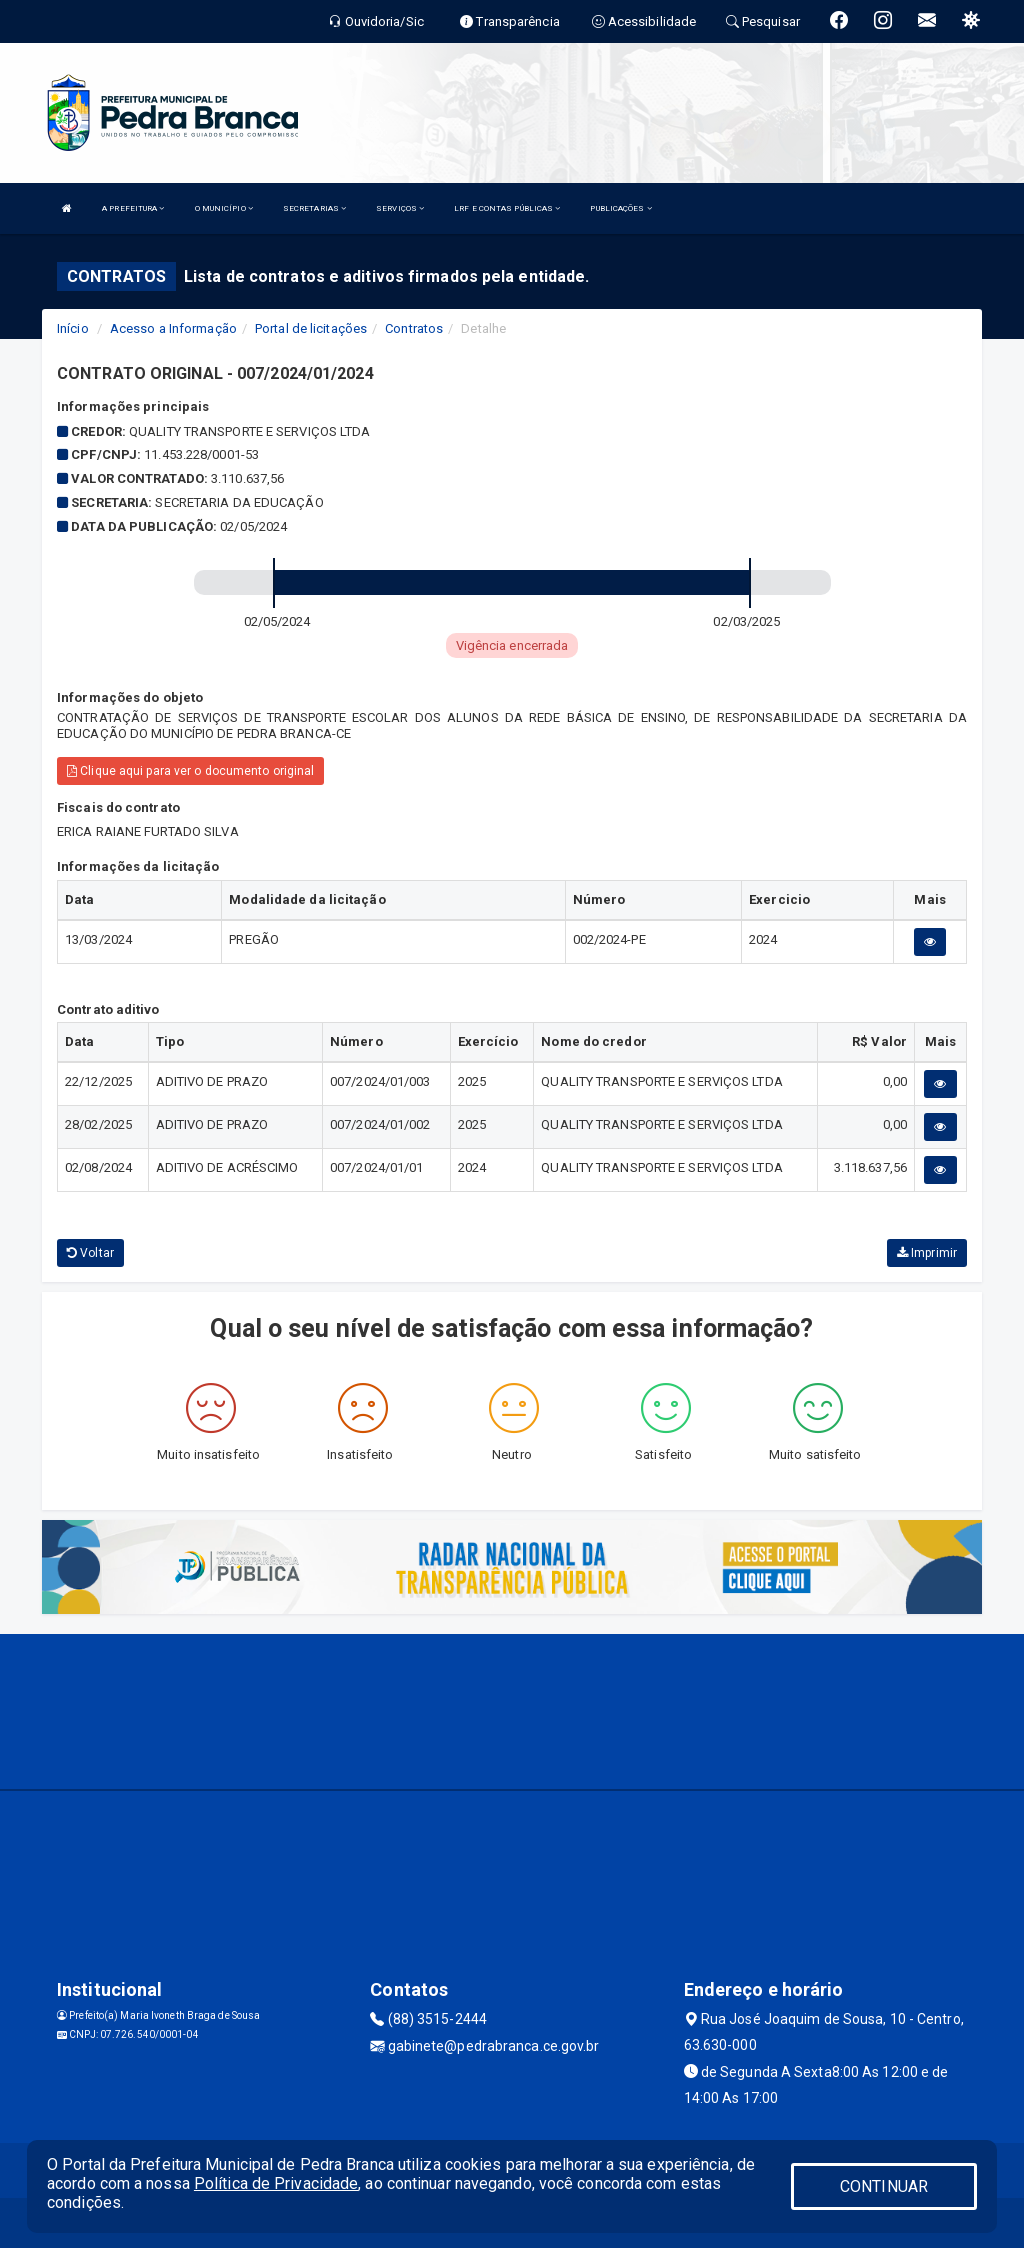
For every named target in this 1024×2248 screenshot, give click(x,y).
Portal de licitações (311, 328)
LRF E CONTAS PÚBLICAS (507, 208)
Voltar (90, 1253)
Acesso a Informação (173, 328)
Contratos (414, 328)
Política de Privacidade (276, 2183)
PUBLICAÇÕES (620, 208)
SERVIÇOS (400, 208)
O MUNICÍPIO (224, 208)
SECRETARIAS (314, 208)
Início (73, 328)
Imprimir (927, 1253)
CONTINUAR (884, 2186)
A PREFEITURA (133, 208)
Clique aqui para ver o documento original (190, 771)
